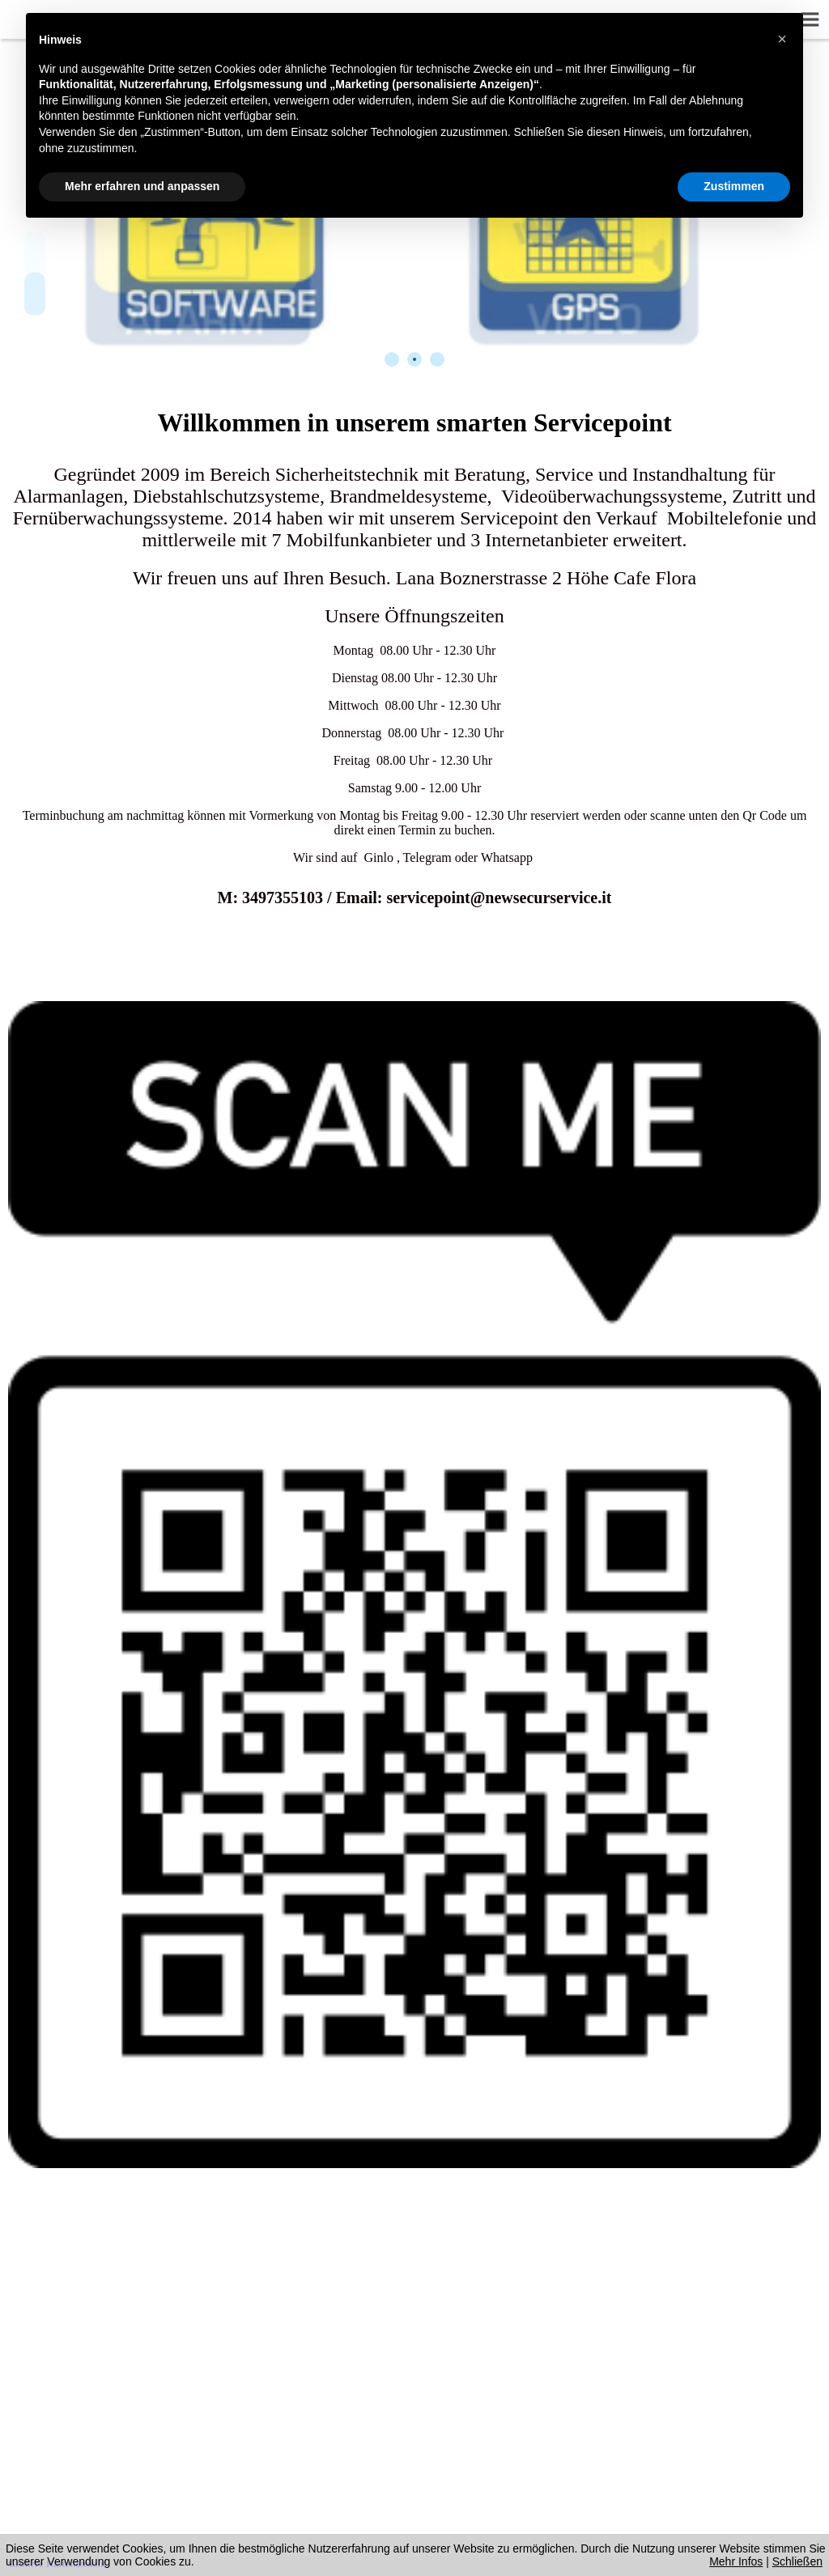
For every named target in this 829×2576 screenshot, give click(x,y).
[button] (782, 39)
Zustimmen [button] (734, 186)
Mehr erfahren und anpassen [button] (142, 186)
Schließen (797, 2561)
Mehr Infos (736, 2561)
